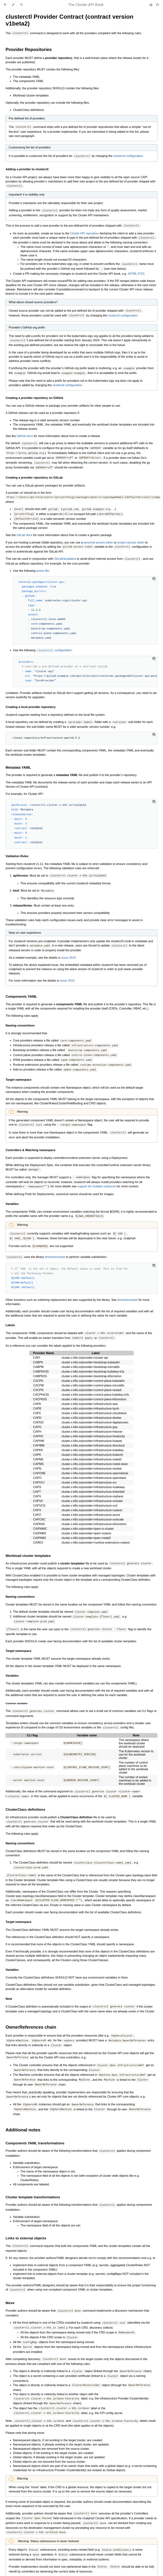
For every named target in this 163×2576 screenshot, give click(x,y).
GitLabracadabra (65, 554)
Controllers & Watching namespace (30, 1142)
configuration (53, 645)
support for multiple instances (96, 1178)
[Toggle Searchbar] (21, 4)
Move (10, 2288)
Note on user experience (25, 927)
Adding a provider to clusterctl (27, 168)
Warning (22, 1104)
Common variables (17, 1693)
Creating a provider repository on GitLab (34, 473)
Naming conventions (20, 1019)
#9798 (132, 272)
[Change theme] (13, 4)
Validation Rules (17, 851)
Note (9, 1987)
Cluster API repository (84, 232)
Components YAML (21, 991)
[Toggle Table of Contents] (5, 4)
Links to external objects (26, 2224)
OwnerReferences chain (31, 2015)
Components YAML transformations (35, 2129)
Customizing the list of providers (30, 147)
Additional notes (23, 2115)
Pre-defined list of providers (27, 118)
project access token (130, 538)
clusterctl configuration (128, 155)
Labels (10, 1316)
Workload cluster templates (28, 1546)
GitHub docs (25, 433)
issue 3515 (67, 974)
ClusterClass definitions (25, 1799)
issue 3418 (68, 951)
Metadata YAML (18, 762)
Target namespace (18, 1072)
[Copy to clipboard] (154, 574)
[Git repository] (157, 4)
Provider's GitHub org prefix (27, 325)
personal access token (98, 538)
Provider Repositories (29, 49)
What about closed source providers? (33, 300)
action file (42, 566)
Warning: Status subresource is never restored (48, 2522)
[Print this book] (151, 4)
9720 (141, 272)
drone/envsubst (55, 1248)
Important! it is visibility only (27, 193)
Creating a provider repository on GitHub (34, 395)
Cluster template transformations (33, 2183)
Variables (12, 1196)
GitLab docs (24, 530)
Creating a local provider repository (31, 702)
